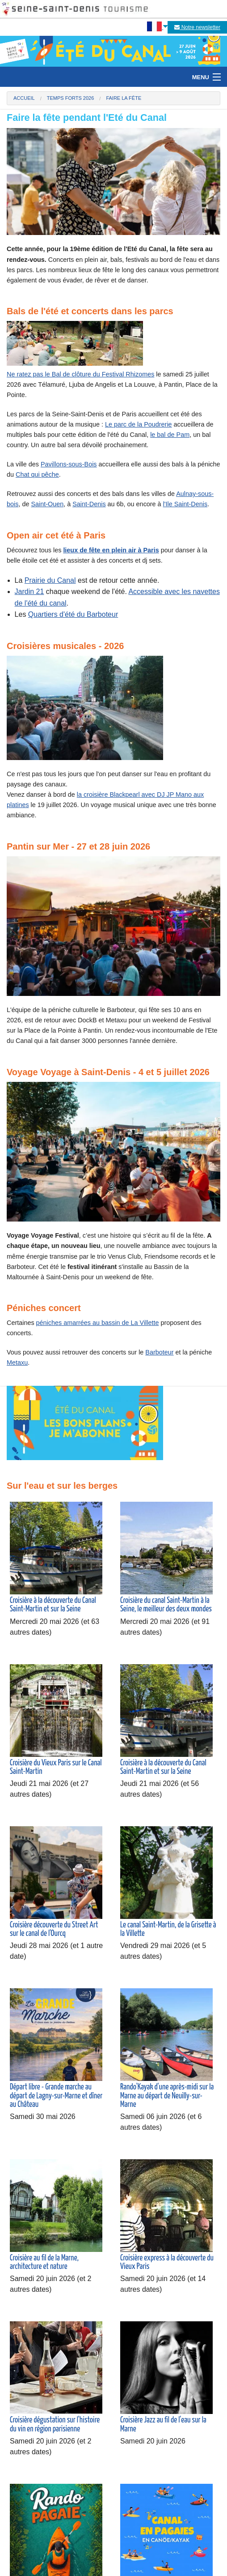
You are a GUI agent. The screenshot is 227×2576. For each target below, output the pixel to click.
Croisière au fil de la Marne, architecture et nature (44, 2262)
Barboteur (159, 1352)
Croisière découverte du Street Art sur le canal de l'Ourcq (54, 1929)
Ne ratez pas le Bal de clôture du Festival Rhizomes (80, 374)
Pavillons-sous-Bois (69, 464)
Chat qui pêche (37, 474)
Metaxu (17, 1362)
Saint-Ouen (47, 504)
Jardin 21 (29, 591)
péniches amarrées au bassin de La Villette (97, 1322)
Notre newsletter (197, 27)
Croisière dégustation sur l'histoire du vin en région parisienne (55, 2424)
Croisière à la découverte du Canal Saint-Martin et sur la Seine (53, 1605)
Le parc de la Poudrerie (138, 424)
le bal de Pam (169, 434)
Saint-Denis (88, 504)
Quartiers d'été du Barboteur (73, 614)
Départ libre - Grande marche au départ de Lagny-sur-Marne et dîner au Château (56, 2095)
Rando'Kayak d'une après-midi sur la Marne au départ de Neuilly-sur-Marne (167, 2095)
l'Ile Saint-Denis (185, 504)
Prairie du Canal (50, 580)
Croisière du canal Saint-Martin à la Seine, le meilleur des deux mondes (166, 1605)
